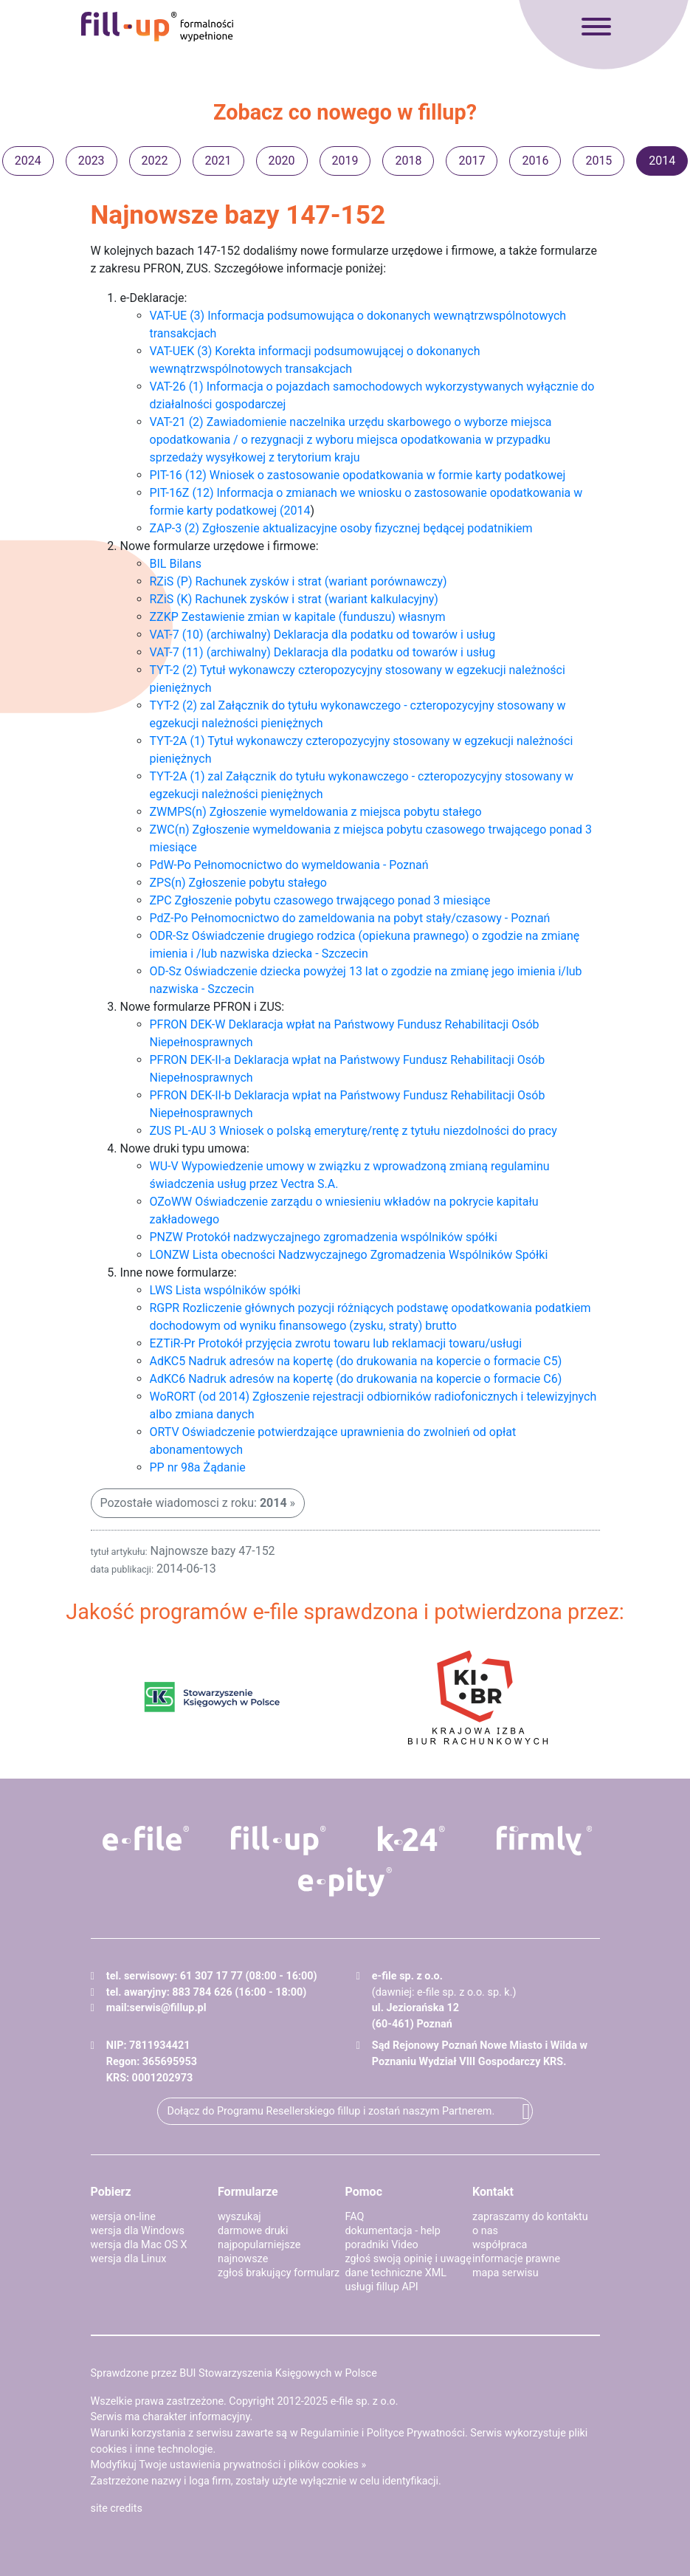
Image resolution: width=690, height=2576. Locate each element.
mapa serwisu (505, 2273)
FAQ (355, 2217)
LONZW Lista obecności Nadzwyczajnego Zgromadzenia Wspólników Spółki (349, 1255)
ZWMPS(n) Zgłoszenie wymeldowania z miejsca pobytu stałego (316, 812)
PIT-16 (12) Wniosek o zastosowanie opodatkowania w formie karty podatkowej (358, 475)
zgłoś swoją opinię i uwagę (408, 2259)
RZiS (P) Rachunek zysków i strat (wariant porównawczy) (298, 581)
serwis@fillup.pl (168, 2008)
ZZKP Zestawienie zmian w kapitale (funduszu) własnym (298, 617)
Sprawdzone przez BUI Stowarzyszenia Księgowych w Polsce (234, 2373)
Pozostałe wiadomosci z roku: (193, 1503)
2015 (598, 161)
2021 (218, 161)
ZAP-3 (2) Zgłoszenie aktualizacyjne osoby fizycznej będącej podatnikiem (341, 528)
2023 (91, 161)
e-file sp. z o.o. (365, 2401)
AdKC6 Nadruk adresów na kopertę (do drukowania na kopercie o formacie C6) (356, 1379)
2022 (155, 161)
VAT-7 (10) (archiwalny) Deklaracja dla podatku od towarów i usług (323, 635)
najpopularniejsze (259, 2245)
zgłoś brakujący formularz (278, 2273)
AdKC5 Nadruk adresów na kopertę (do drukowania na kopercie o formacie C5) (356, 1361)
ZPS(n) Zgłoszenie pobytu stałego (238, 883)
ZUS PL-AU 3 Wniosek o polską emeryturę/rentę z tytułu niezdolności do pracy (353, 1131)
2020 (282, 161)
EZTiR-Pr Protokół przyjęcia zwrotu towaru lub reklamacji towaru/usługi (336, 1343)
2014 (662, 161)
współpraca (499, 2245)
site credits (117, 2508)
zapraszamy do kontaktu (530, 2217)
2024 (28, 161)
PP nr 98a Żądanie (198, 1467)
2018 (408, 161)
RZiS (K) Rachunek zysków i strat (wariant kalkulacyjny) (294, 599)
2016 (535, 161)
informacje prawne (516, 2259)
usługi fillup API (381, 2287)
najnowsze (243, 2259)
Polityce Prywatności (416, 2433)
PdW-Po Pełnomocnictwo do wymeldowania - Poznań (289, 865)
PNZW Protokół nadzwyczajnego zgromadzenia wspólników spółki (323, 1237)
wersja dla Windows (137, 2231)
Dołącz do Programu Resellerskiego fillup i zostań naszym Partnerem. (330, 2111)
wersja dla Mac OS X (139, 2245)
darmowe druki (253, 2231)
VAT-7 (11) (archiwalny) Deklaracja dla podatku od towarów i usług (323, 652)
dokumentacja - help (393, 2231)
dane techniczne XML (396, 2273)
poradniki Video (381, 2245)
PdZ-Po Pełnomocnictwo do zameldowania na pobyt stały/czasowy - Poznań (350, 918)
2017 (471, 161)
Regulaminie (329, 2433)
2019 (345, 161)
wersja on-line (123, 2217)
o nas (485, 2231)
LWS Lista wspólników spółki (225, 1290)
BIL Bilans (175, 564)
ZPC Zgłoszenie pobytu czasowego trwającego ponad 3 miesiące (320, 900)
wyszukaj (239, 2217)
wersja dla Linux (129, 2259)
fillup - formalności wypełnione (157, 26)
